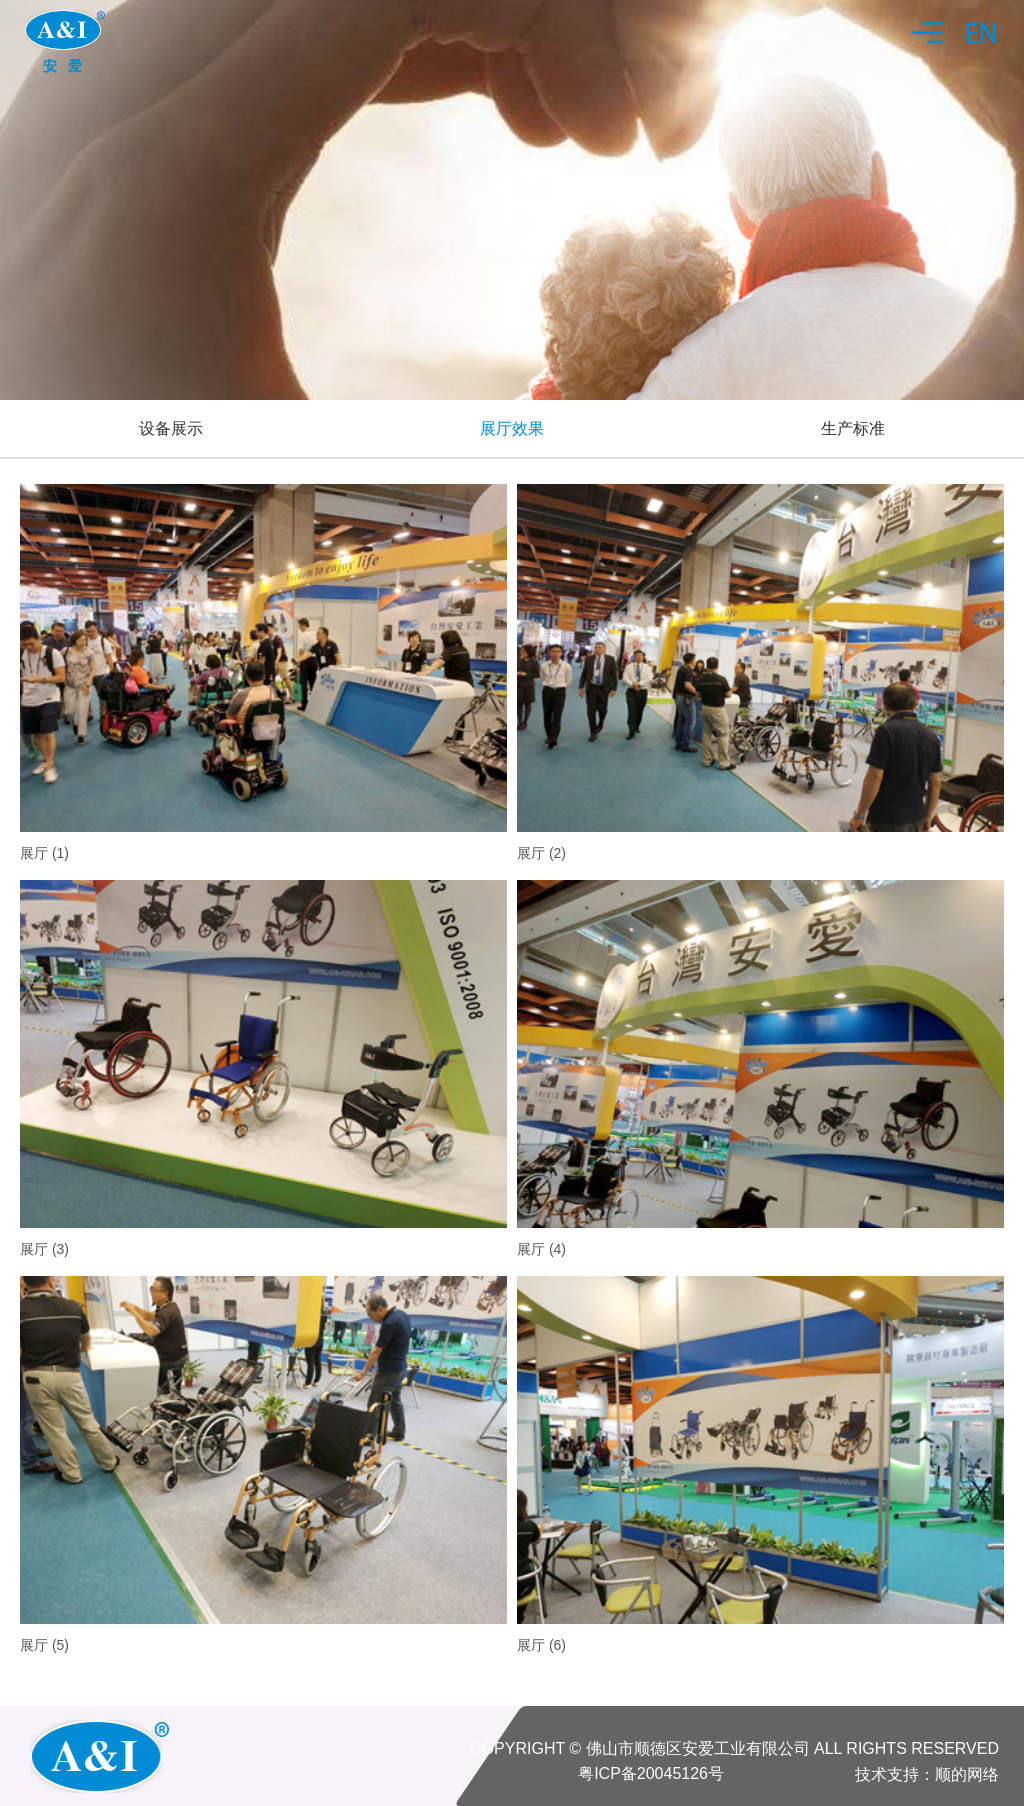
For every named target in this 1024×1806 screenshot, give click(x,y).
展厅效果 (512, 428)
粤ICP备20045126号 (651, 1773)
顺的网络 (967, 1774)
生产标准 (853, 428)
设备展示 (171, 428)
